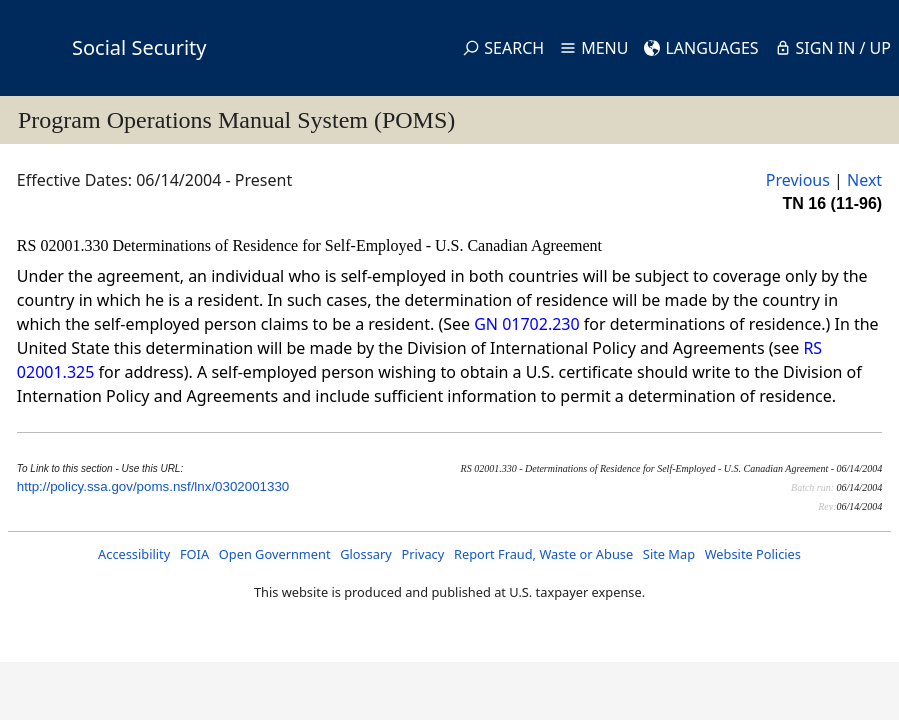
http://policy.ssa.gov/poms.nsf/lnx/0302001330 (153, 486)
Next (864, 180)
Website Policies (753, 554)
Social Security (139, 47)
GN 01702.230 (526, 324)
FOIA (194, 554)
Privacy (423, 554)
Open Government (275, 554)
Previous (798, 180)
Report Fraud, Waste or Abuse (543, 554)
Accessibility (134, 554)
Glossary (366, 554)
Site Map (669, 554)
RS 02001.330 (65, 245)
